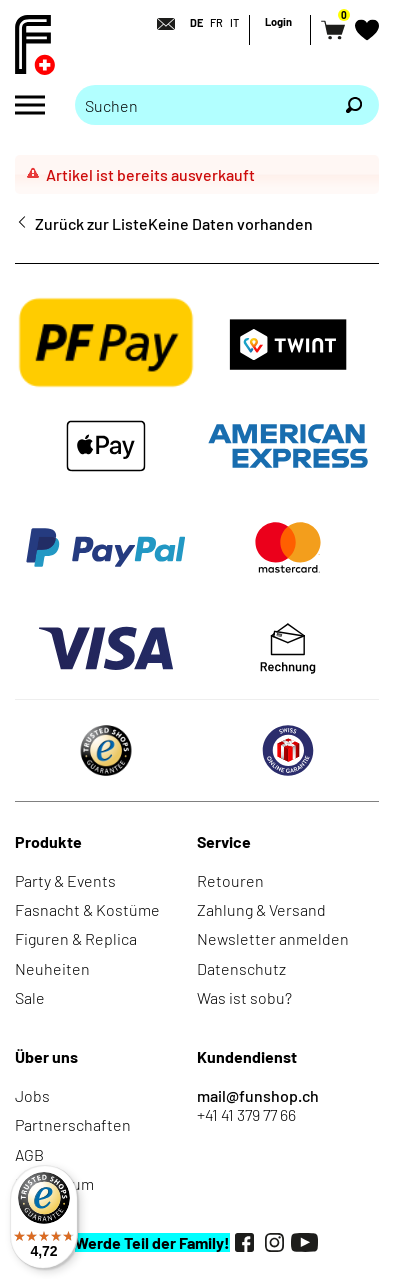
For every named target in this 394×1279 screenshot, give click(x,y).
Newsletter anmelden (273, 938)
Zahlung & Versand (261, 909)
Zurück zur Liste (91, 223)
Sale (30, 997)
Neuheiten (52, 968)
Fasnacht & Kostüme (87, 909)
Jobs (32, 1095)
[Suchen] (354, 105)
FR (216, 22)
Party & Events (65, 880)
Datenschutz (241, 968)
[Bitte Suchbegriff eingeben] (202, 105)
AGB (29, 1154)
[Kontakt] (160, 24)
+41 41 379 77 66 (246, 1114)
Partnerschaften (73, 1124)
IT (234, 22)
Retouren (230, 880)
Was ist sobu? (244, 997)
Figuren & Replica (76, 938)
